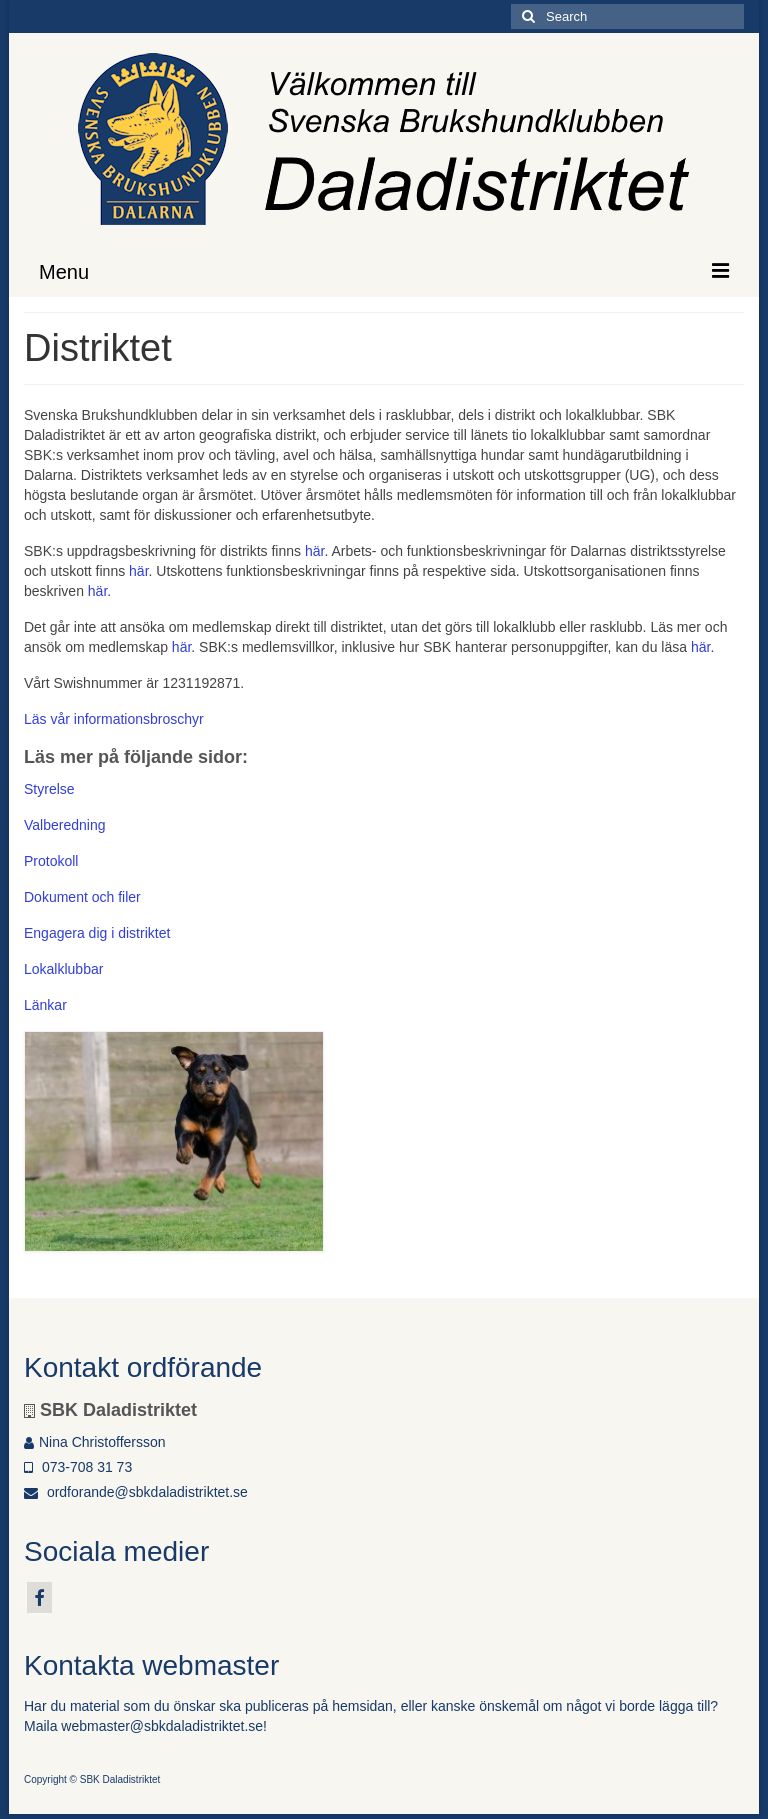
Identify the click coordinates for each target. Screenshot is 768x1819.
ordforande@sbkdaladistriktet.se (136, 1492)
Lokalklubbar (63, 969)
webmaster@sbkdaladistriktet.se (162, 1726)
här (314, 551)
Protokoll (51, 861)
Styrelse (49, 789)
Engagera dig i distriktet (97, 933)
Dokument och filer (82, 897)
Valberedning (64, 825)
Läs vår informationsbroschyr (114, 719)
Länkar (45, 1005)
